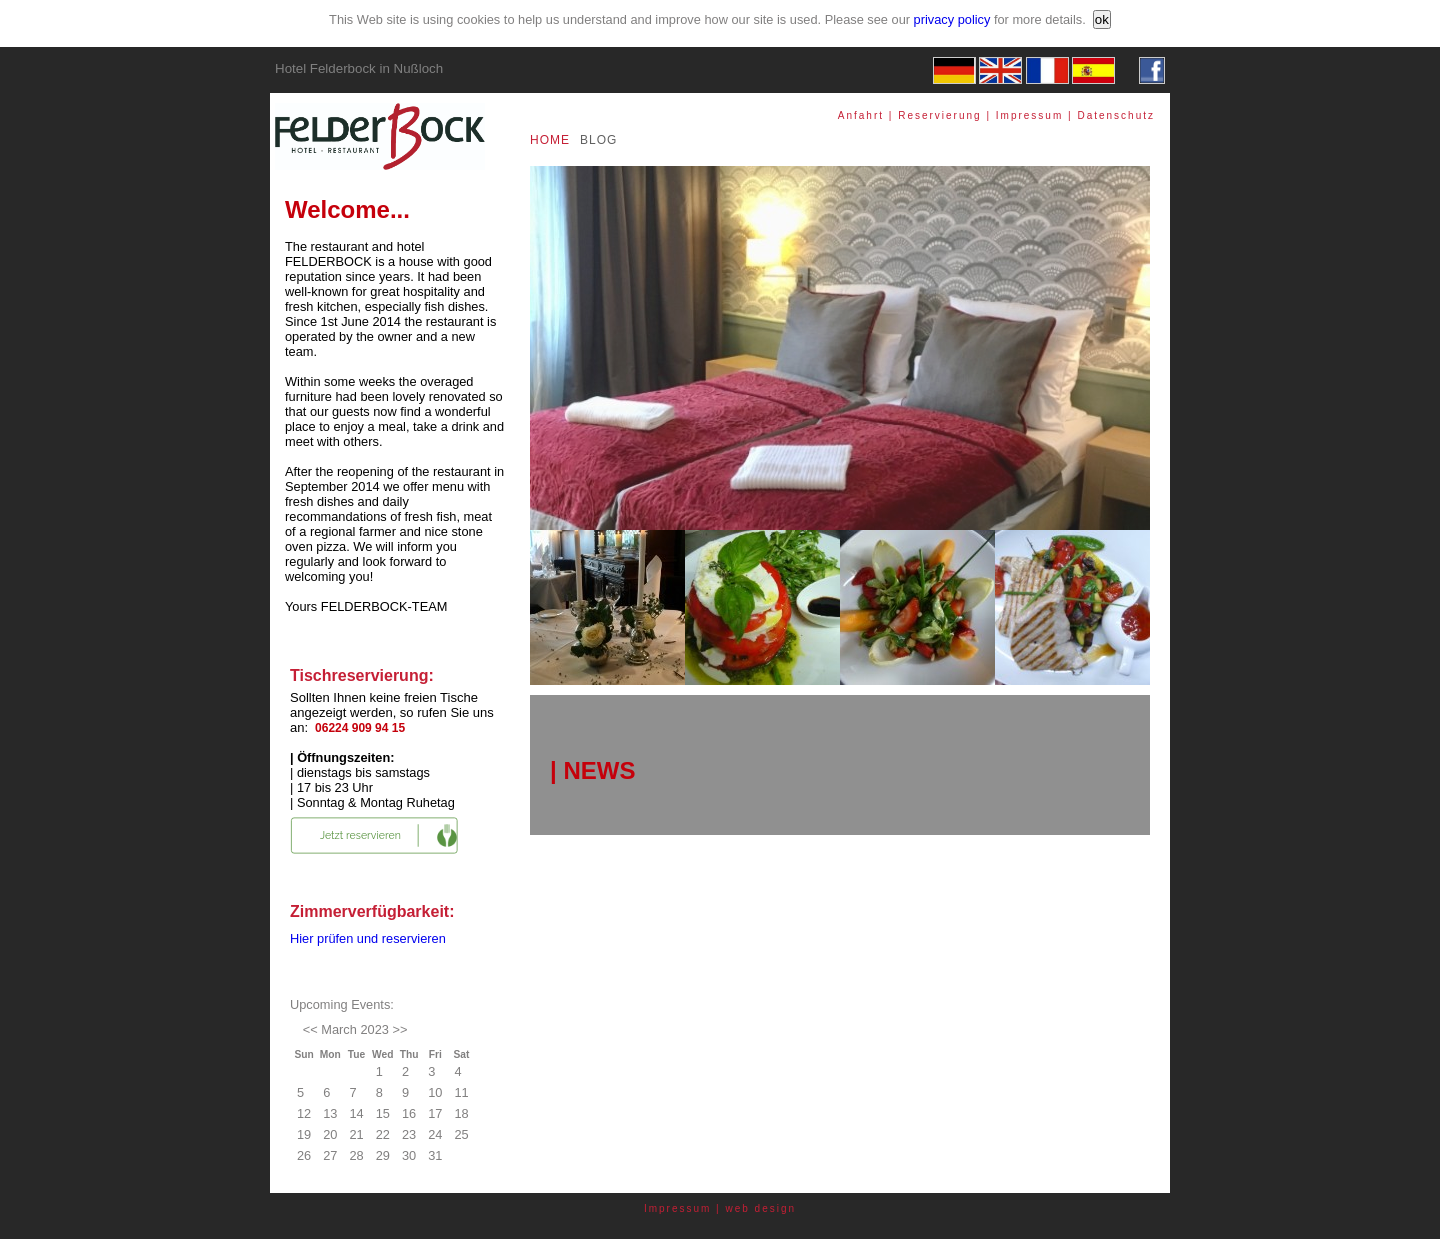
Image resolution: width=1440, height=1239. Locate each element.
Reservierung (939, 115)
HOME (550, 140)
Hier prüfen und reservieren (368, 938)
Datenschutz (1116, 115)
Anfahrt (861, 115)
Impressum (1029, 115)
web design (761, 1208)
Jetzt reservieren (360, 836)
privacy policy (952, 19)
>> (399, 1029)
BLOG (598, 140)
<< (310, 1029)
